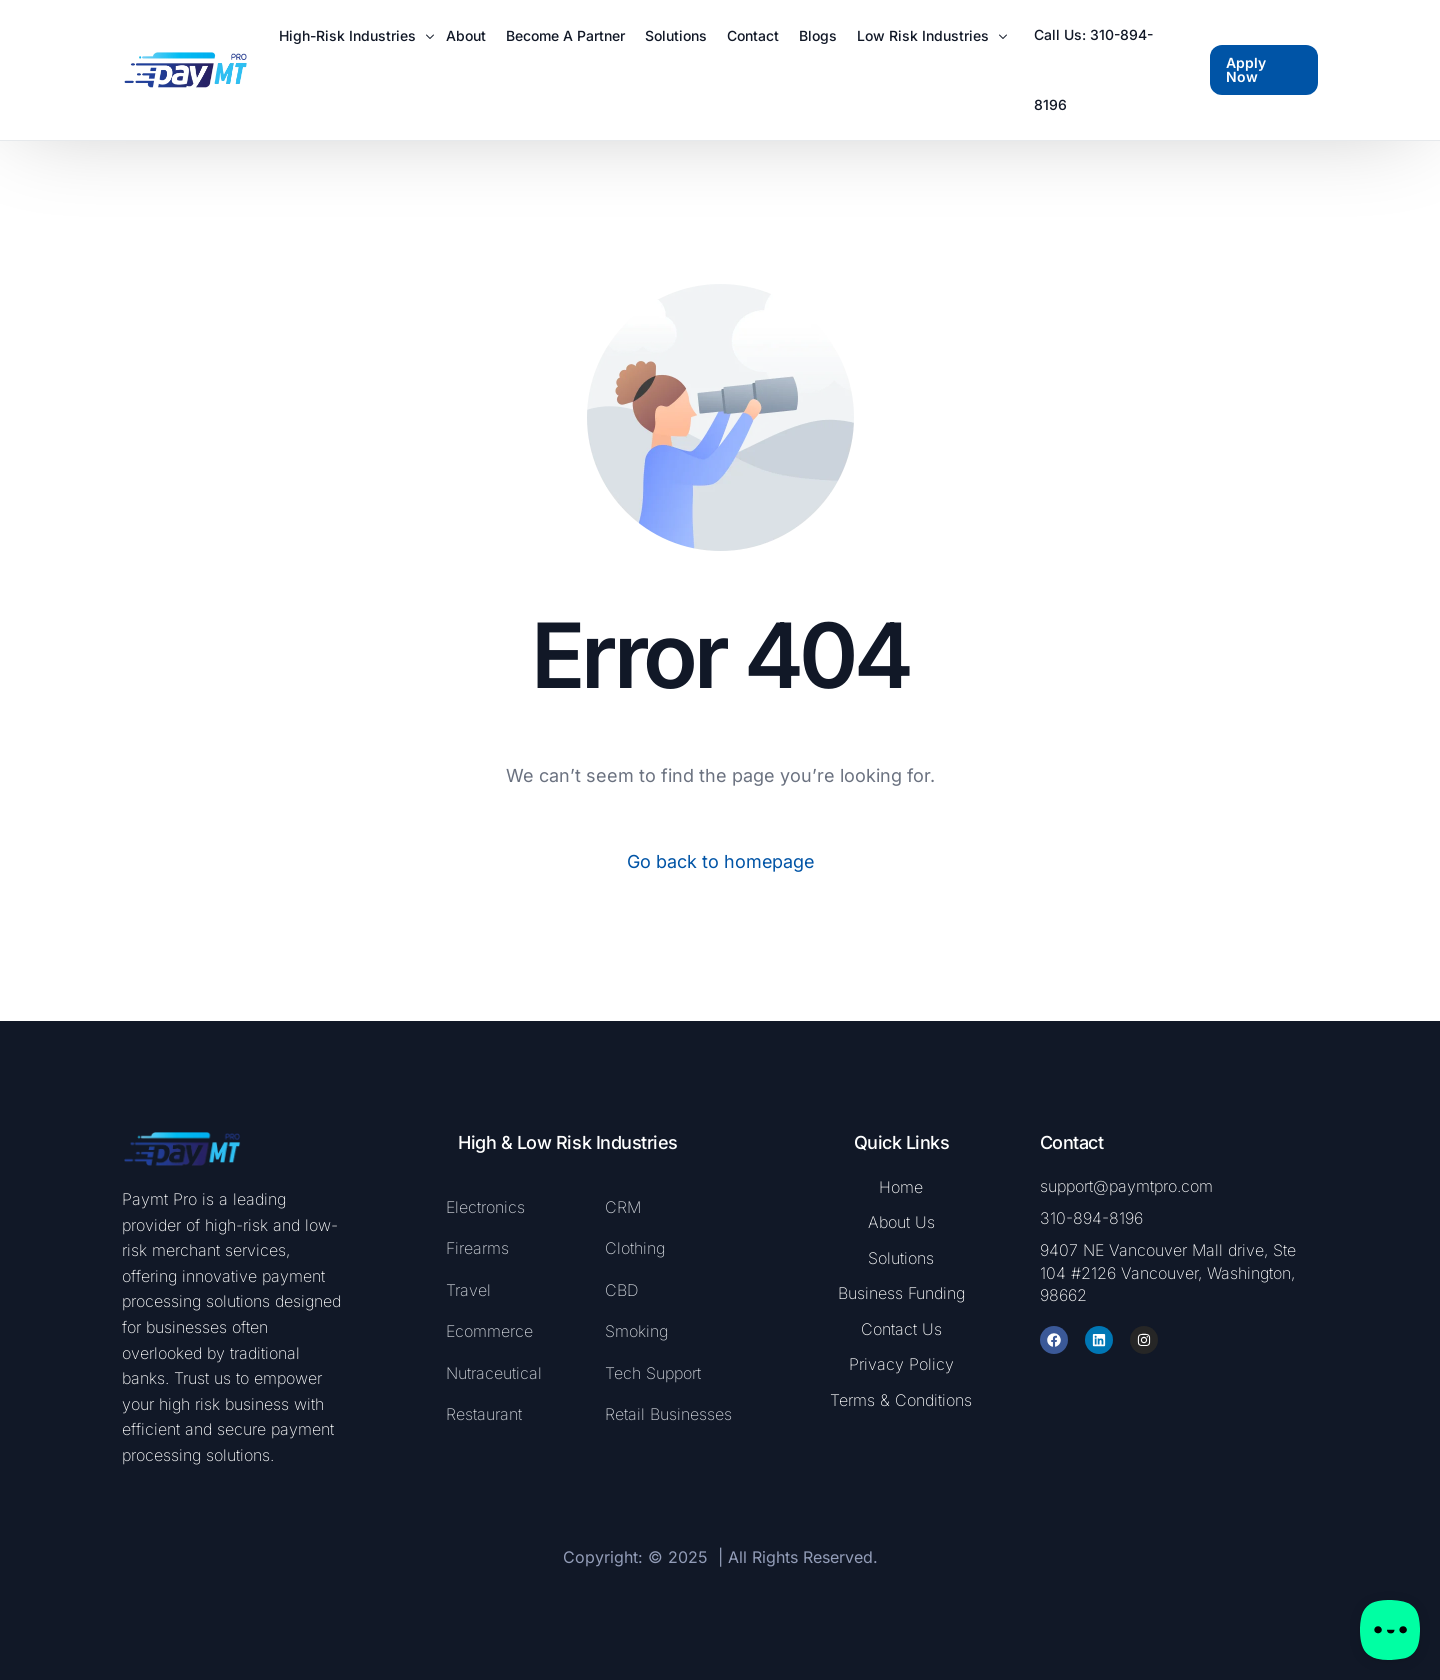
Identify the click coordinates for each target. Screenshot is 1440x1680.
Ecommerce (489, 1331)
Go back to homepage (720, 861)
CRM (623, 1207)
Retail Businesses (668, 1415)
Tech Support (653, 1373)
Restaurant (484, 1415)
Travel (468, 1290)
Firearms (480, 1248)
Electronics (485, 1207)
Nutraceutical (494, 1373)
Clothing (635, 1248)
